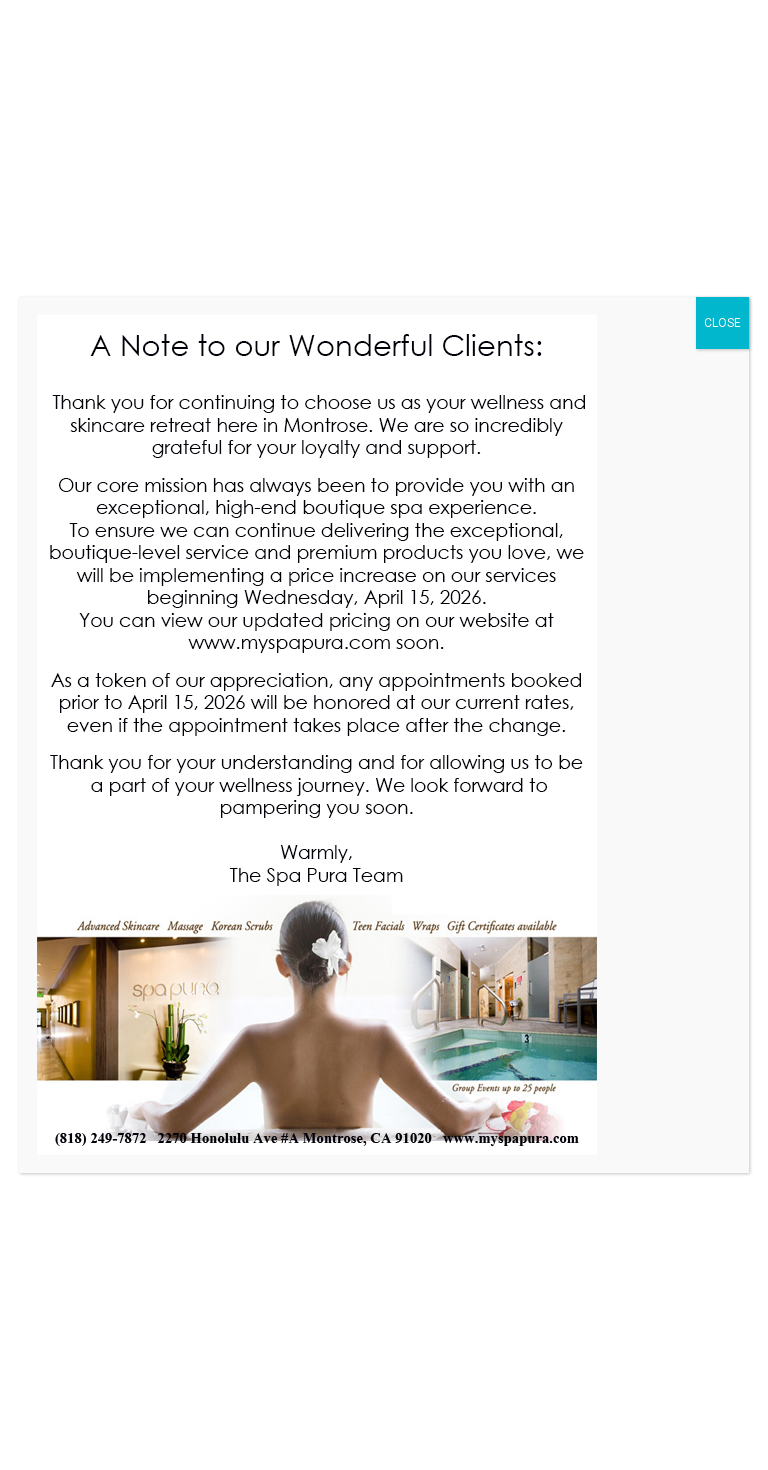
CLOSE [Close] (722, 323)
